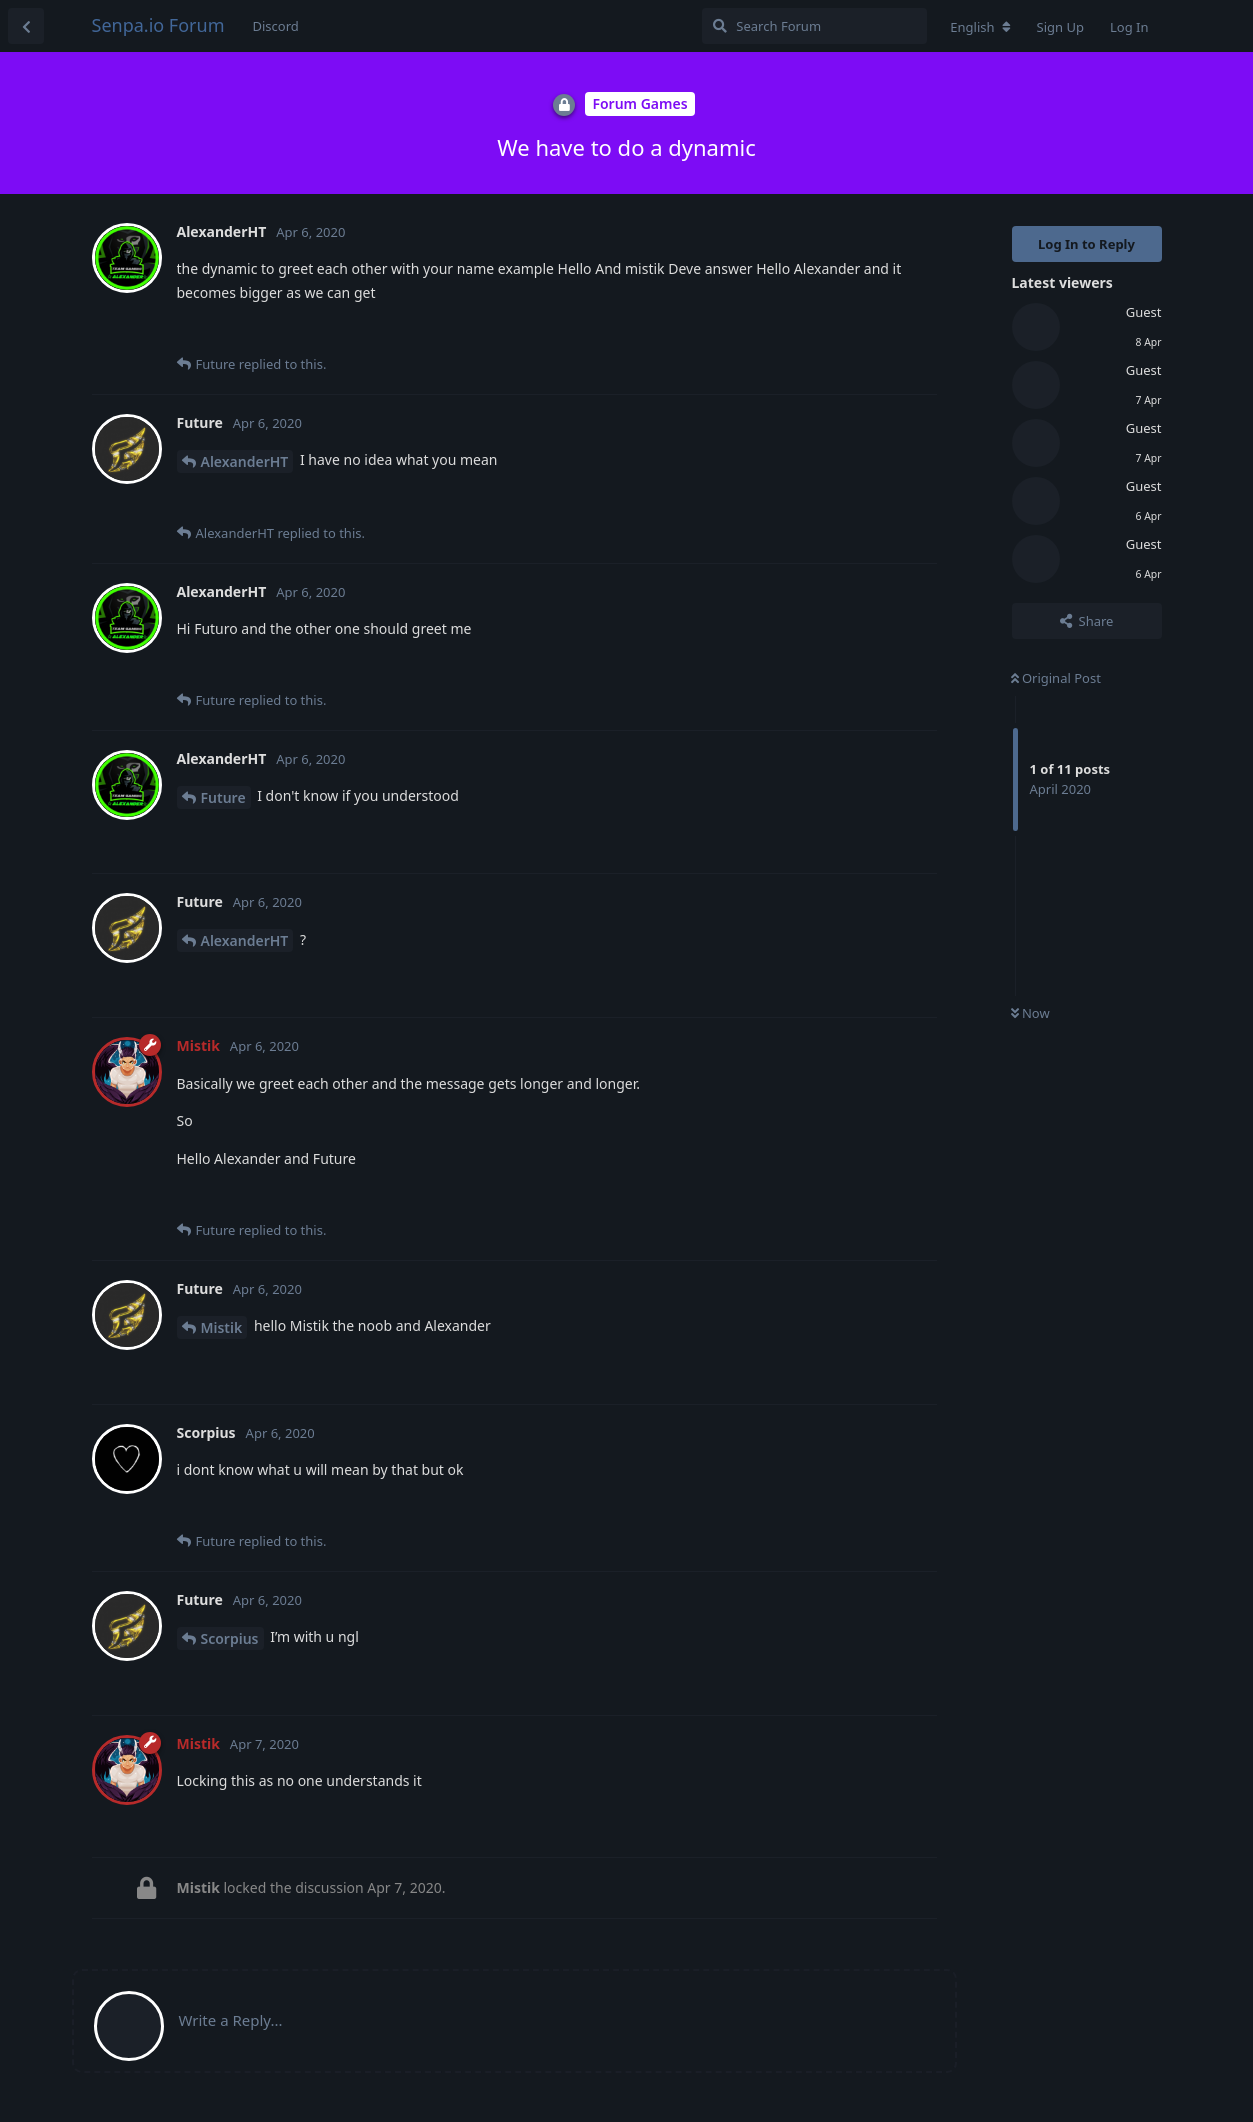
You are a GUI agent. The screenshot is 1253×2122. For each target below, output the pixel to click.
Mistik (222, 1327)
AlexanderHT (245, 461)
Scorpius (230, 1638)
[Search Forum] (814, 26)
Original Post (1056, 678)
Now (1030, 1013)
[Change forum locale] (980, 27)
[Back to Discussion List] (26, 26)
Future (223, 797)
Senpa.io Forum (158, 25)
